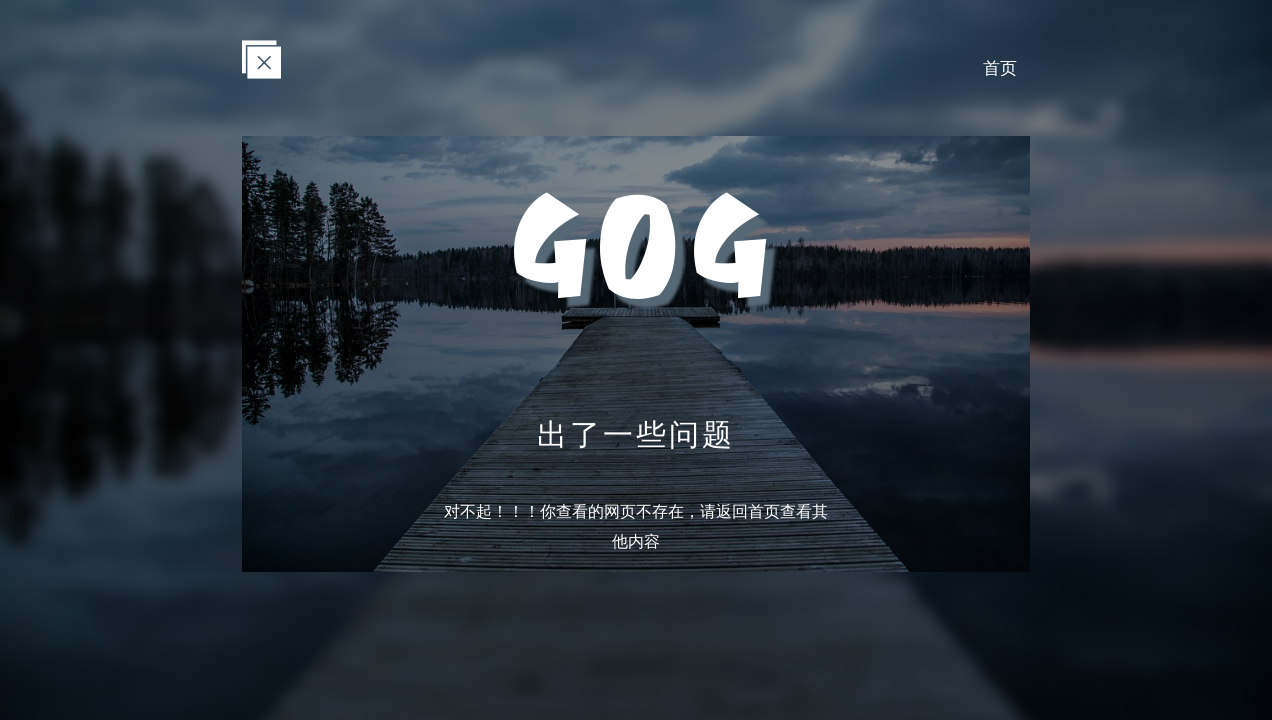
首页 (997, 68)
